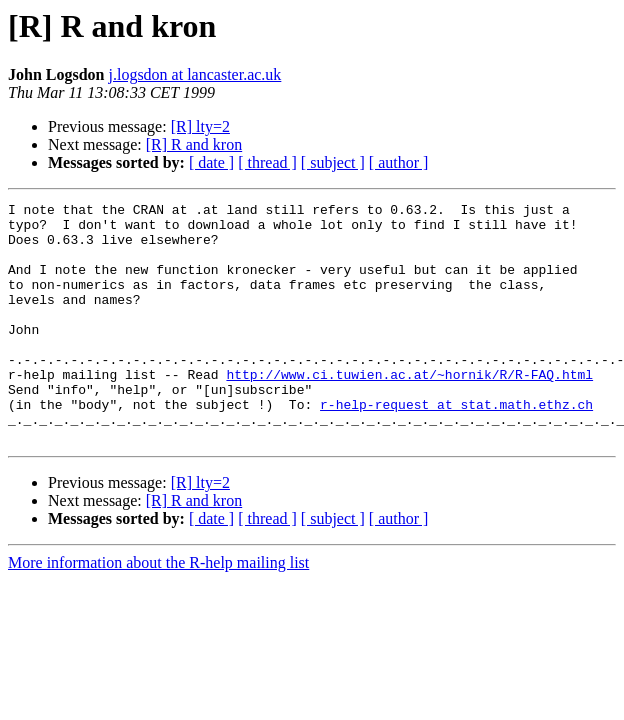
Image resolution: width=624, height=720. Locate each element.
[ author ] (399, 162)
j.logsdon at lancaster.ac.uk (195, 74)
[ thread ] (267, 162)
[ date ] (211, 162)
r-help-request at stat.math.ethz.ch (456, 446)
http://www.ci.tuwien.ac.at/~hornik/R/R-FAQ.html (409, 410)
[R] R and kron (194, 144)
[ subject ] (333, 162)
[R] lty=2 (200, 126)
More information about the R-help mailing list (158, 610)
